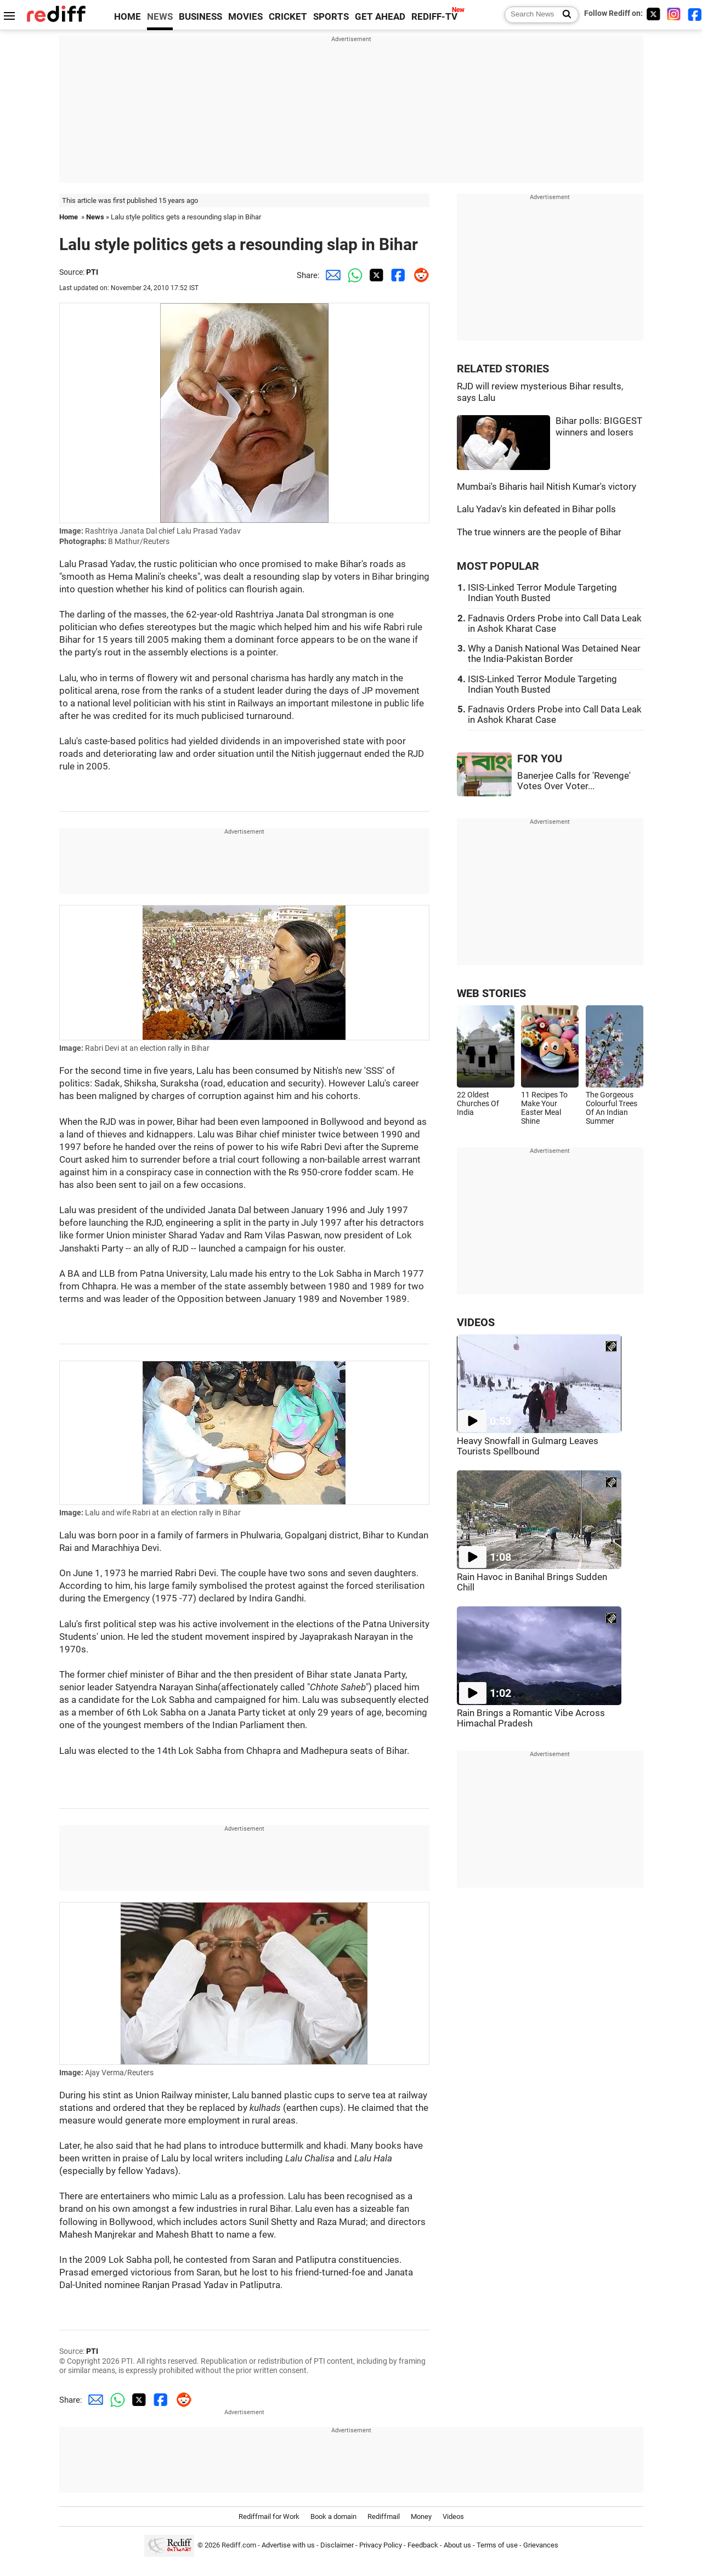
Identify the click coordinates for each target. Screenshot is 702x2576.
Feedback (422, 2545)
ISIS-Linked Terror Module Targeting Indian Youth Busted (542, 592)
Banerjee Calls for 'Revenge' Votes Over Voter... (574, 781)
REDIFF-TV (434, 17)
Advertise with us (288, 2545)
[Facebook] (695, 14)
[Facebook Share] (396, 275)
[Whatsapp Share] (353, 275)
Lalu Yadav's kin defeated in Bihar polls (536, 509)
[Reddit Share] (418, 275)
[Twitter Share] (375, 275)
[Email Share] (331, 275)
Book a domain (333, 2516)
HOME (127, 17)
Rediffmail (383, 2516)
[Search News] (563, 14)
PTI (92, 272)
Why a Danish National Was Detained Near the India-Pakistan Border (554, 653)
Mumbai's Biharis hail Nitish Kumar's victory (546, 487)
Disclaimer (337, 2545)
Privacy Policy (380, 2545)
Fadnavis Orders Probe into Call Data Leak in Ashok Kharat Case (555, 623)
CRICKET (288, 17)
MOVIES (245, 17)
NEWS (160, 17)
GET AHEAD (380, 17)
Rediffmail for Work (269, 2516)
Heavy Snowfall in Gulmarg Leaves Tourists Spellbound (527, 1446)
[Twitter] (653, 14)
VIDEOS (476, 1322)
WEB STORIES (491, 993)
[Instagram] (674, 14)
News (95, 217)
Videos (453, 2516)
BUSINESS (200, 17)
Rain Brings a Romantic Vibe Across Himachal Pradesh (531, 1718)
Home (68, 217)
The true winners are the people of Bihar (539, 532)
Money (421, 2516)
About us (457, 2545)
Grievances (540, 2545)
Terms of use (497, 2545)
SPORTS (331, 17)
